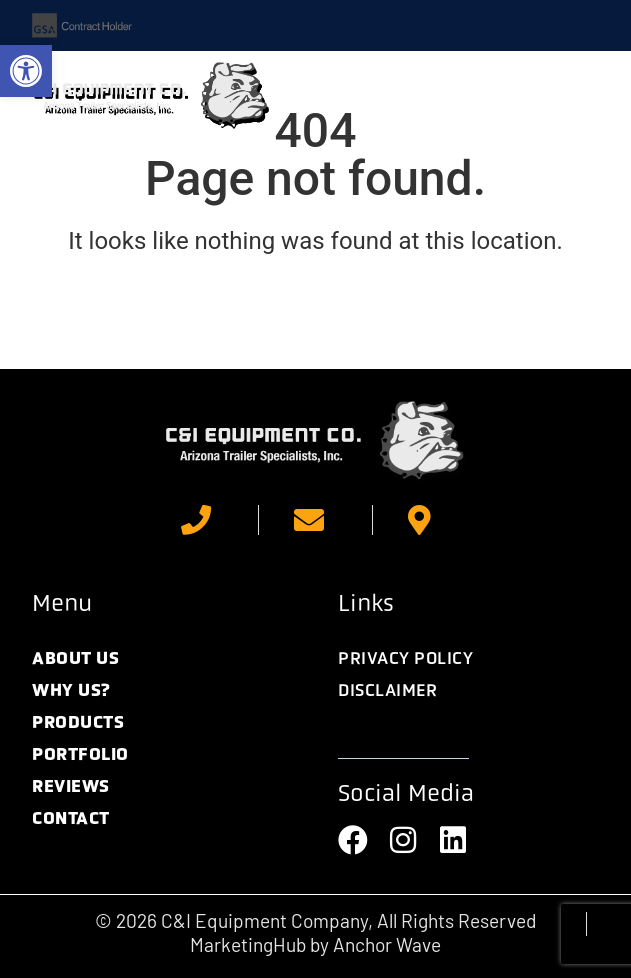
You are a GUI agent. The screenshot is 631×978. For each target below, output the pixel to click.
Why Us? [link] (71, 690)
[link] (26, 71)
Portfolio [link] (80, 754)
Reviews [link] (71, 786)
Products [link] (78, 722)
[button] (575, 96)
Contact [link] (71, 818)
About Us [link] (75, 658)
